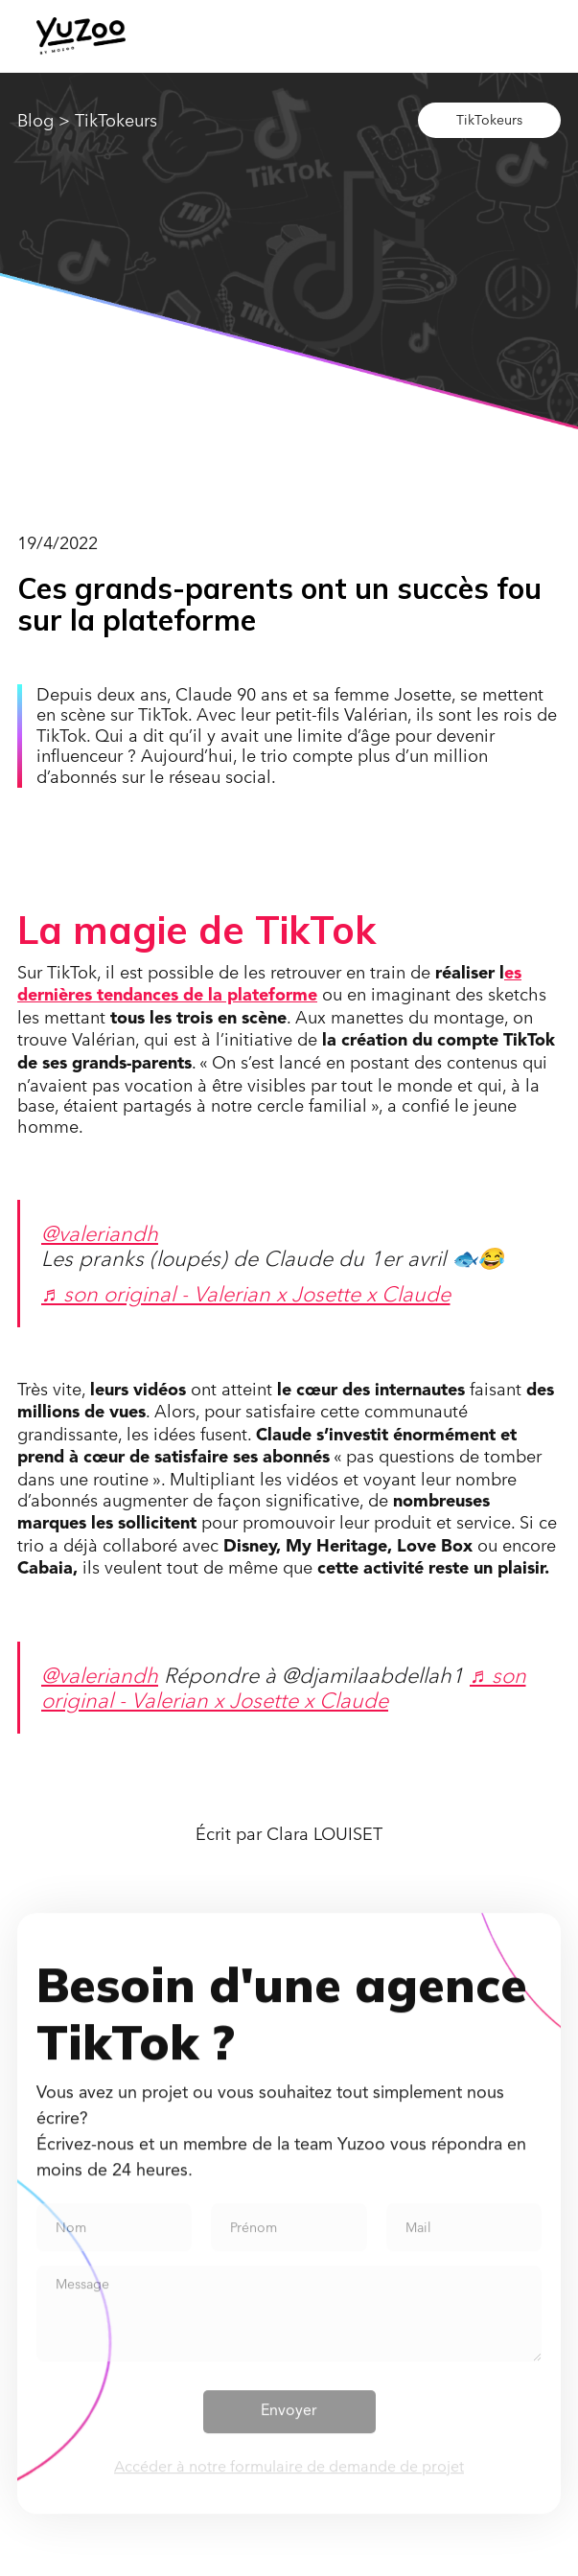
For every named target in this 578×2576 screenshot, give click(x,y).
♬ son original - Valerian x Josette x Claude (246, 1293)
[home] (81, 36)
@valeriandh (99, 1233)
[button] (484, 35)
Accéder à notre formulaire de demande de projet (289, 2479)
